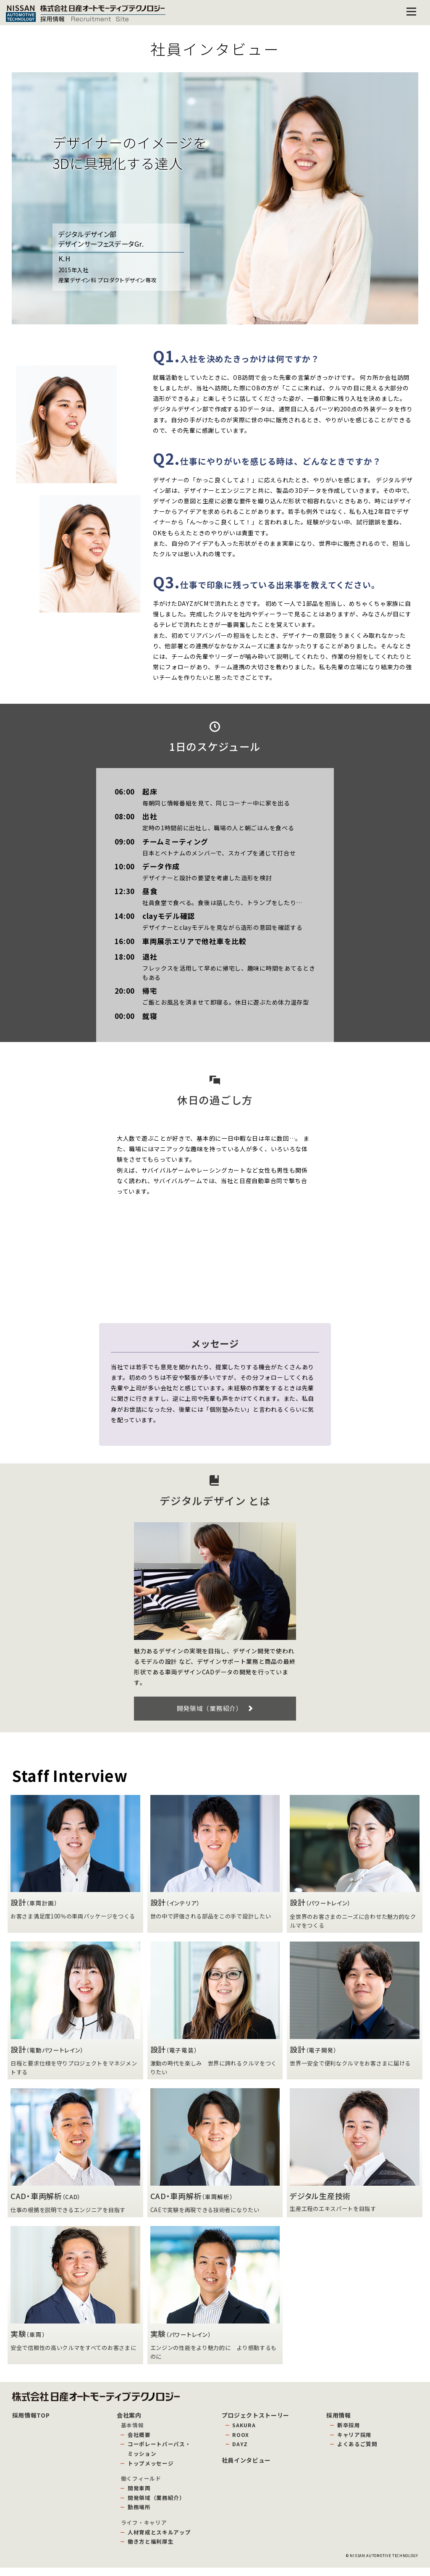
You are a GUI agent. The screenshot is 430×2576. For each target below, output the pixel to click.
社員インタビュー (246, 2468)
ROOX (240, 2443)
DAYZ (240, 2452)
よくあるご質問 (357, 2452)
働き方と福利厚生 (151, 2550)
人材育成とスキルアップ (159, 2540)
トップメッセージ (151, 2471)
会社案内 (129, 2423)
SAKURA (243, 2433)
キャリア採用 (354, 2443)
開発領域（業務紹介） (215, 1712)
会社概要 (139, 2443)
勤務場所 (139, 2515)
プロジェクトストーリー (256, 2423)
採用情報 (338, 2423)
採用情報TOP (31, 2423)
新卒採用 (348, 2433)
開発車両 (139, 2496)
